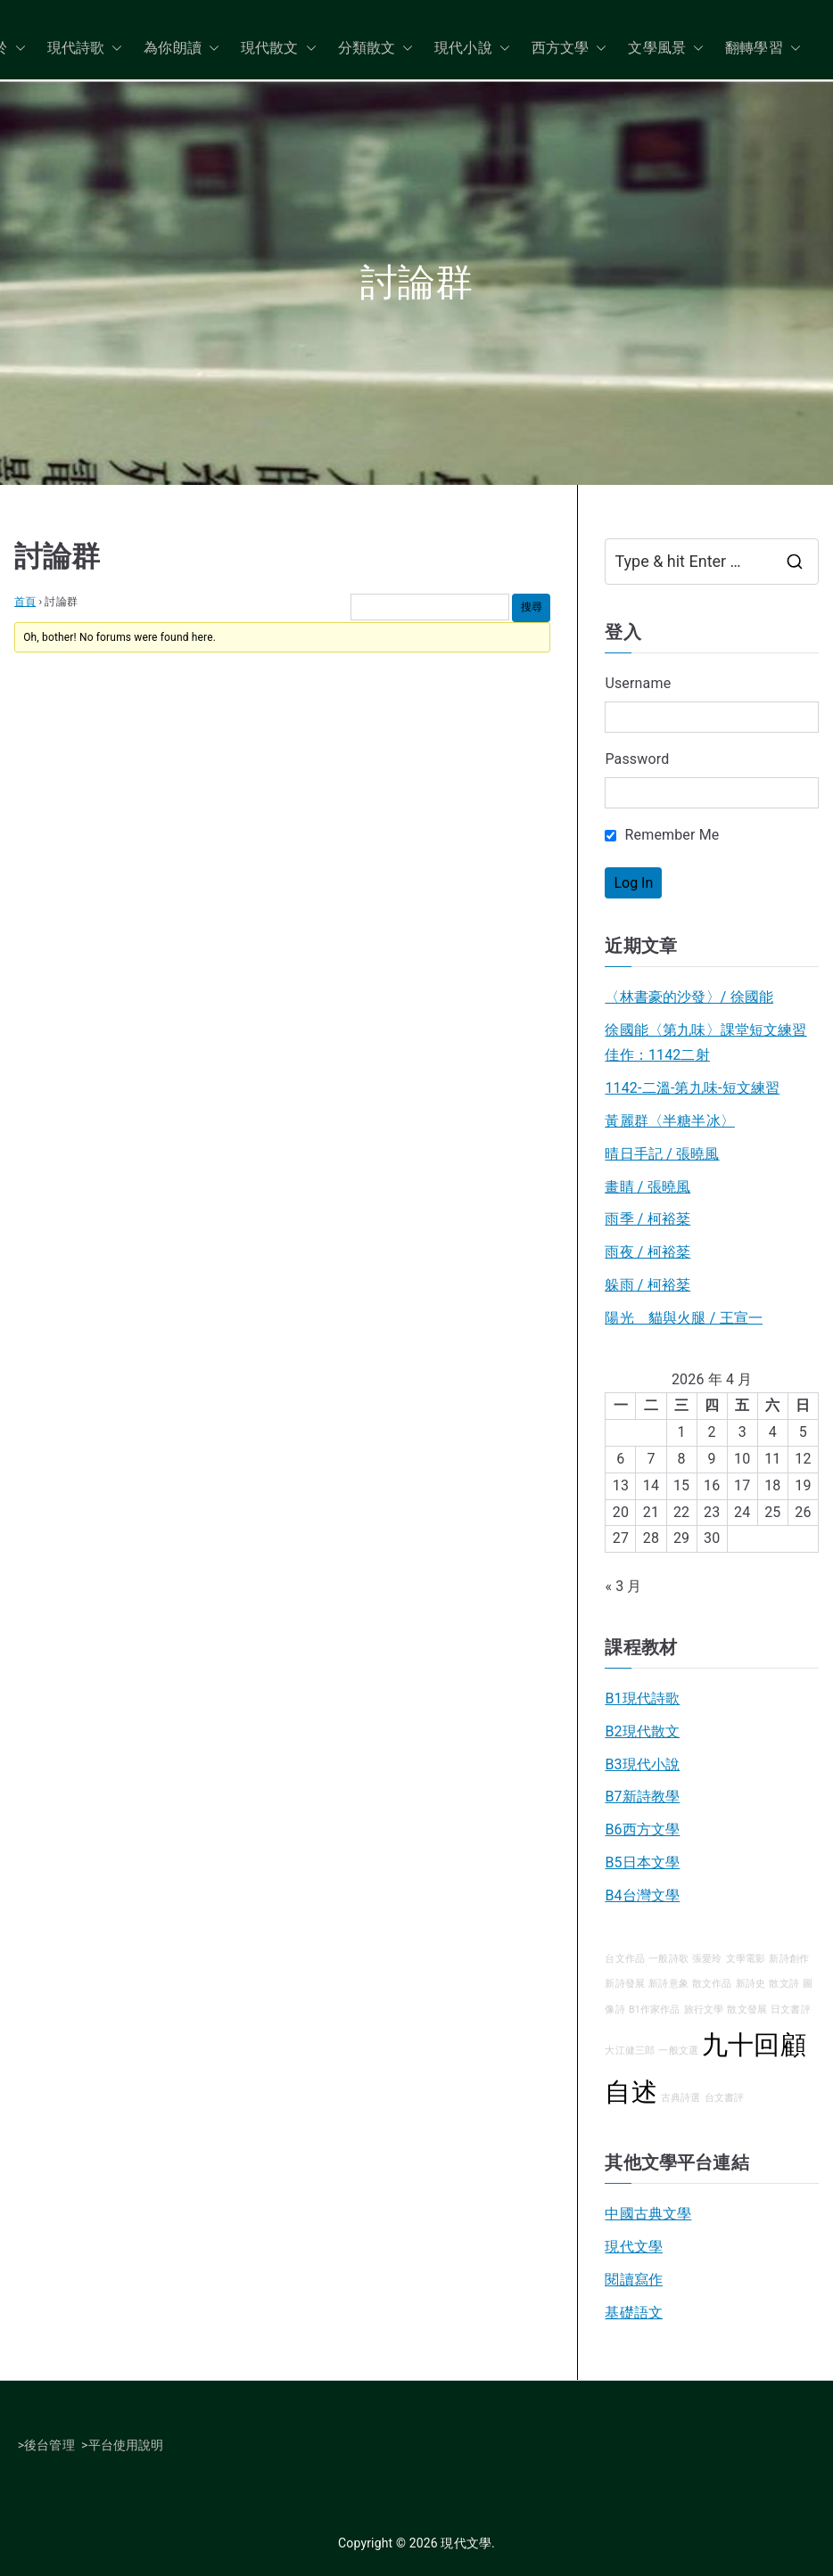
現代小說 (472, 49)
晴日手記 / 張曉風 (662, 1153)
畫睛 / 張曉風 (647, 1186)
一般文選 (678, 2050)
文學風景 (666, 49)
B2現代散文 (642, 1731)
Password (637, 759)
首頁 (25, 601)
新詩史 (750, 1983)
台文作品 (625, 1959)
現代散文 (279, 49)
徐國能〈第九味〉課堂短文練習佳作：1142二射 (705, 1042)
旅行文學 (704, 2009)
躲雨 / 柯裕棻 (647, 1284)
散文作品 (712, 1983)
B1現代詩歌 (642, 1698)
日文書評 (791, 2009)
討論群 (57, 556)
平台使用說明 (126, 2445)
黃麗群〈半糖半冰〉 (669, 1120)
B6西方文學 (642, 1829)
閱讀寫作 (634, 2279)
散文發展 (747, 2009)
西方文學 (569, 49)
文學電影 (746, 1959)
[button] (17, 49)
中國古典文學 (648, 2213)
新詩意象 (668, 1983)
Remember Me (662, 834)
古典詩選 (681, 2098)
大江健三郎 (630, 2050)
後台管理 (49, 2445)
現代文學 (634, 2246)
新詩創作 (789, 1959)
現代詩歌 (85, 49)
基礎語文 (634, 2312)
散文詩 (783, 1983)
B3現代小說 (642, 1764)
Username (638, 683)
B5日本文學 (642, 1862)
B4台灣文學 (642, 1895)
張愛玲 (707, 1959)
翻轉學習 (763, 49)
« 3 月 (623, 1586)
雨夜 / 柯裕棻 (647, 1251)
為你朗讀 (181, 49)
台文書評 (725, 2098)
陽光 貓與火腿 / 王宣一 (684, 1317)
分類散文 (376, 49)
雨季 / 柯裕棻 (647, 1218)
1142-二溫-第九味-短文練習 (692, 1087)
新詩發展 (625, 1983)
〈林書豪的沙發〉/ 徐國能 (689, 997)
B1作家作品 (654, 2009)
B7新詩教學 (642, 1796)
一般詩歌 (668, 1959)
